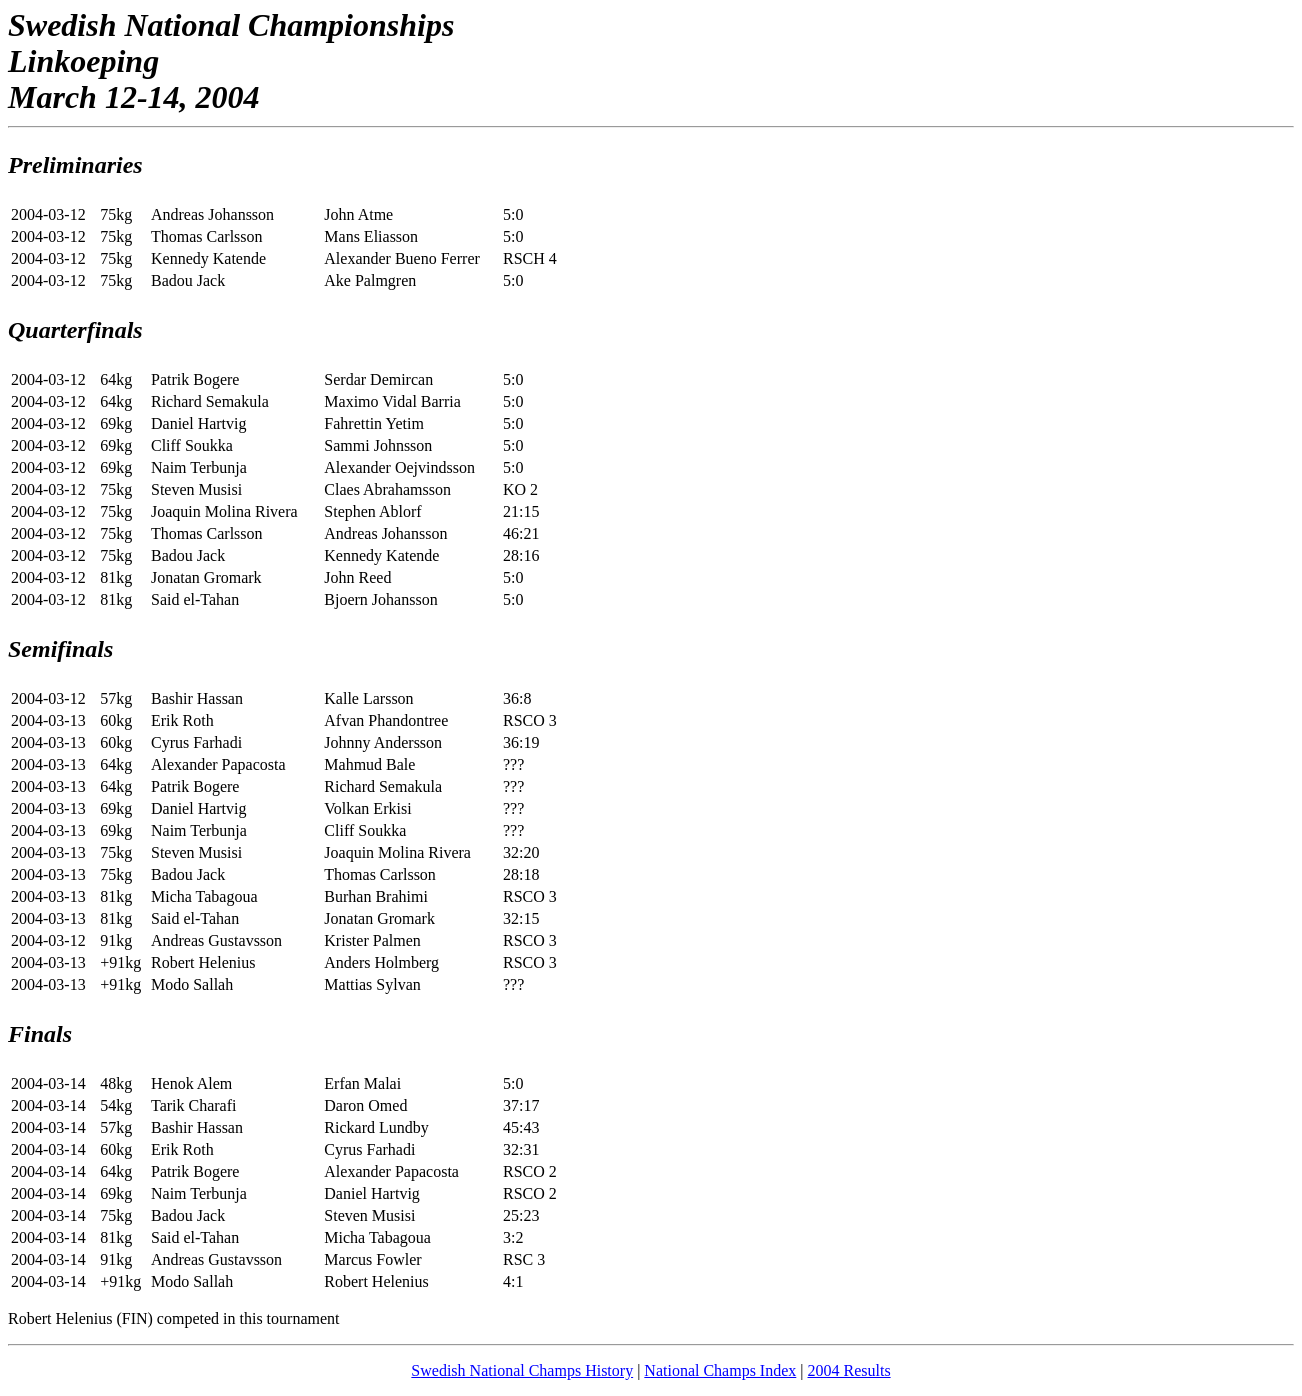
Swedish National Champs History (522, 1370)
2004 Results (849, 1370)
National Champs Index (720, 1370)
